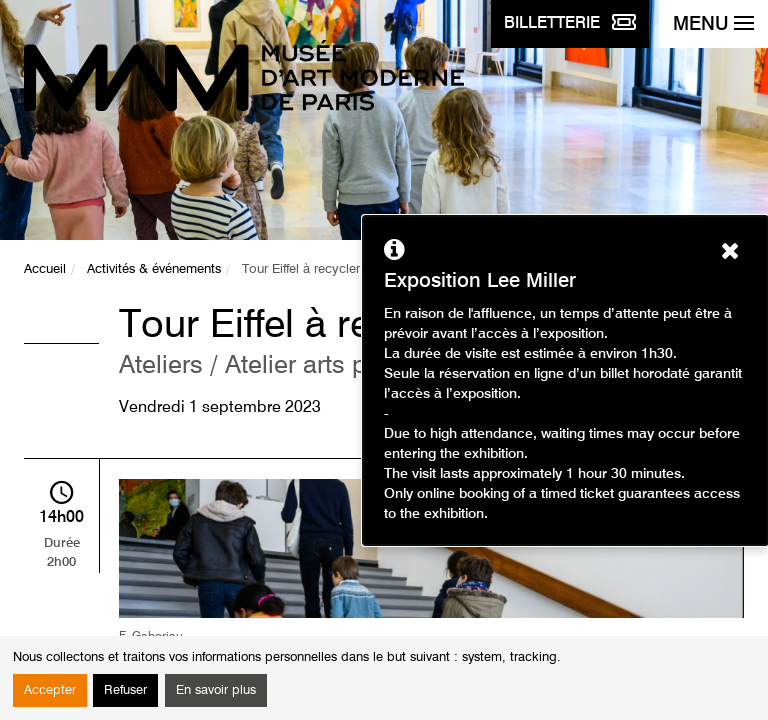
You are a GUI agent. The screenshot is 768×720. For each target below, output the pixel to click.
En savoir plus (216, 690)
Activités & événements (154, 269)
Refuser (125, 690)
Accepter (50, 690)
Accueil (45, 269)
